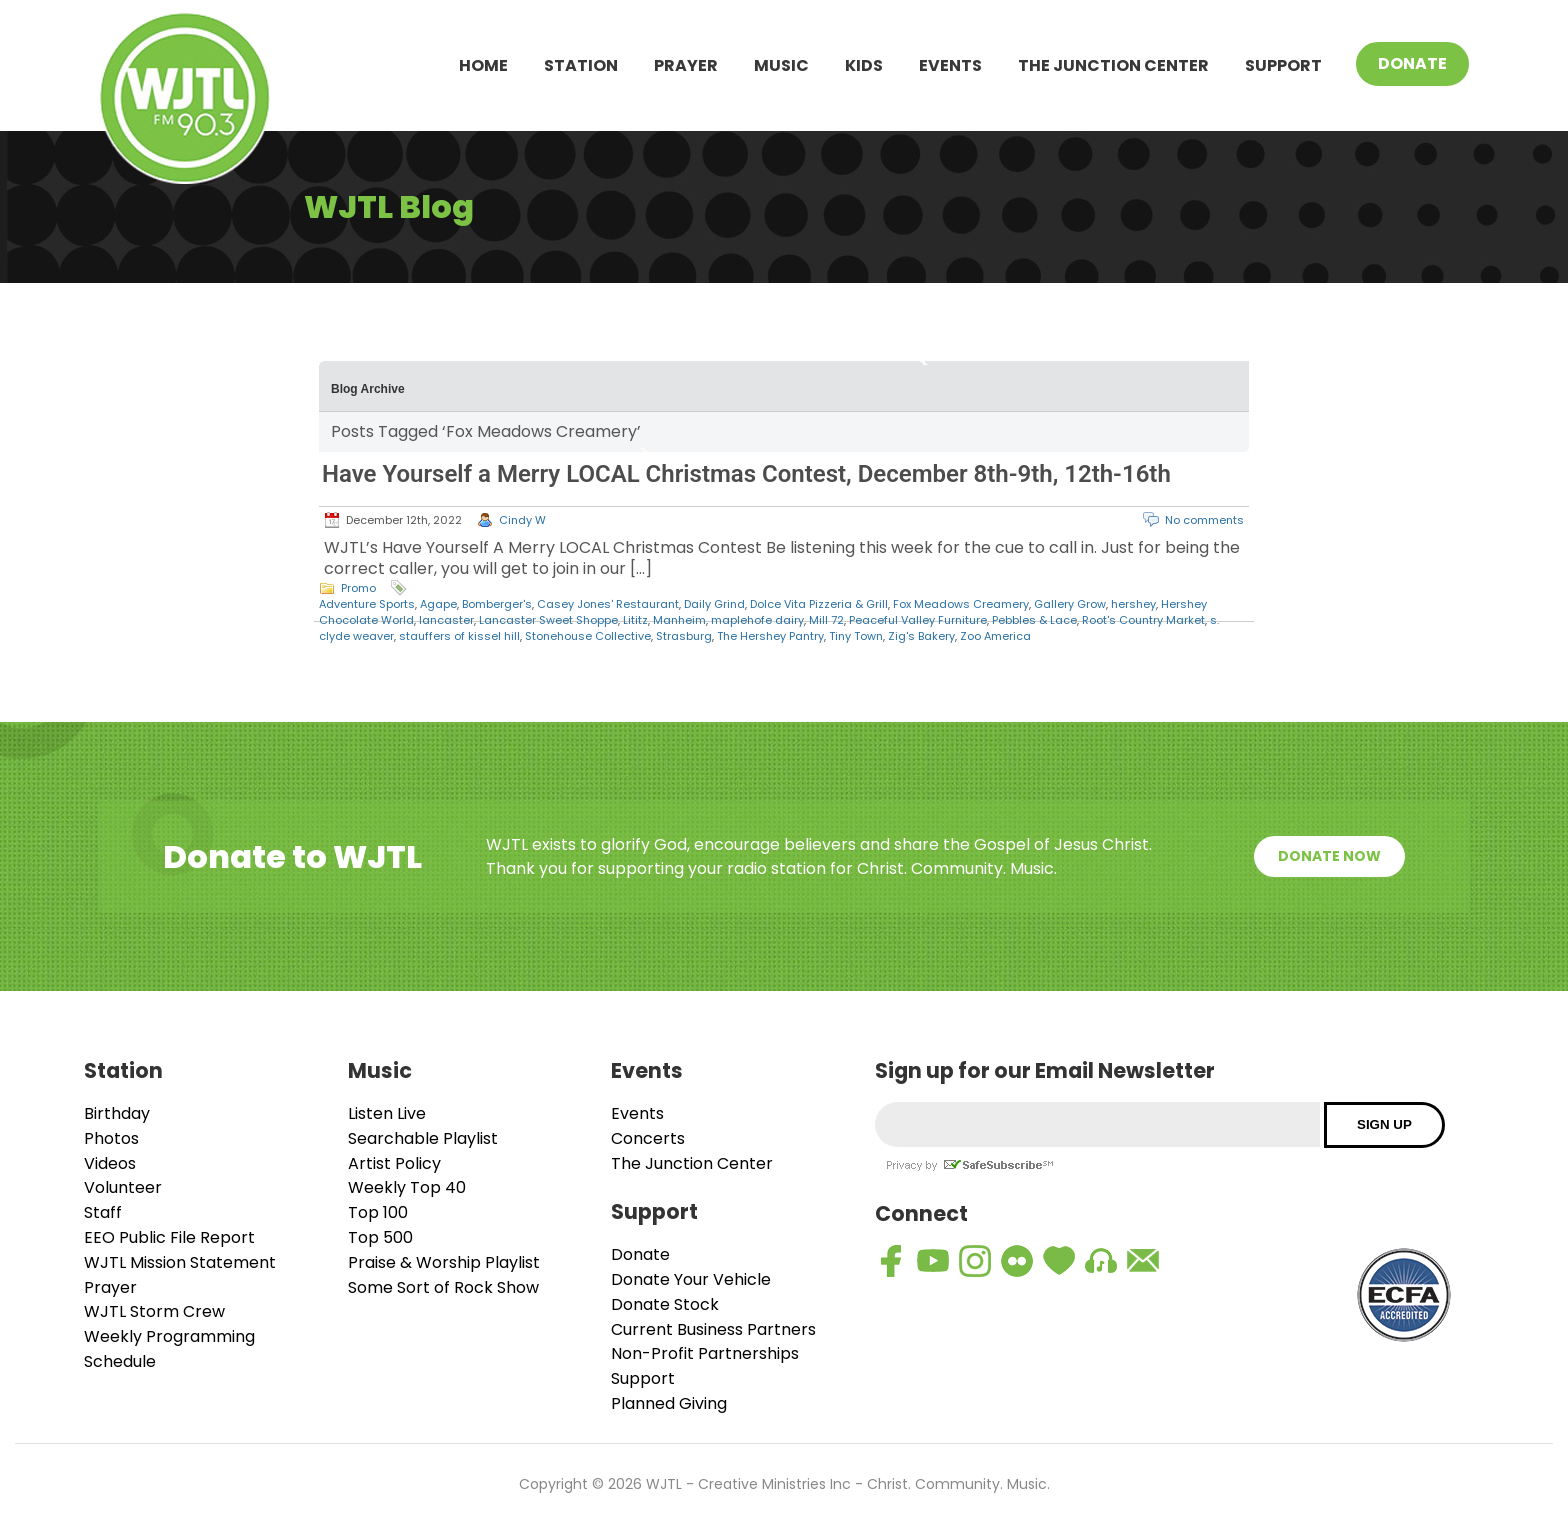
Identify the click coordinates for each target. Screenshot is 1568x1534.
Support (1283, 65)
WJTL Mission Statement (180, 1262)
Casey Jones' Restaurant (608, 604)
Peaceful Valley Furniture (918, 620)
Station (581, 65)
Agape (438, 604)
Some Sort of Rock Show (443, 1287)
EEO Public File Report (169, 1237)
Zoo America (995, 636)
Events (950, 65)
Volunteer (123, 1187)
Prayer (686, 65)
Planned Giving (669, 1403)
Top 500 (380, 1237)
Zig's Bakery (921, 636)
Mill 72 (826, 620)
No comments (1204, 520)
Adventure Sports (367, 604)
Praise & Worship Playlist (444, 1262)
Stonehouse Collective (588, 636)
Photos (111, 1138)
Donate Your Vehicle (691, 1279)
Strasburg (684, 636)
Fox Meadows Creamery (961, 604)
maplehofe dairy (757, 620)
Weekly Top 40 (407, 1187)
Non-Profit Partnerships (705, 1353)
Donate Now (1329, 856)
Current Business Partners (713, 1329)
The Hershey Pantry (770, 636)
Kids (864, 65)
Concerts (648, 1138)
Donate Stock (665, 1304)
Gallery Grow (1070, 604)
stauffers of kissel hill (459, 636)
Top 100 (378, 1212)
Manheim (679, 620)
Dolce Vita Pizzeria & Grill (819, 604)
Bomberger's (497, 604)
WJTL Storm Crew (154, 1311)
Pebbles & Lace (1034, 620)
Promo (358, 588)
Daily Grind (714, 604)
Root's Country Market (1143, 620)
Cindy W (522, 520)
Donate (1412, 63)
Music (781, 65)
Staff (103, 1212)
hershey (1133, 604)
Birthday (117, 1113)
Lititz (635, 620)
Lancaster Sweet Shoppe (548, 620)
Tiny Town (856, 636)
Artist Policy (394, 1163)
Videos (110, 1163)
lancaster (446, 620)
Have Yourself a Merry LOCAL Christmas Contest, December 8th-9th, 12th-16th (746, 474)
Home (483, 65)
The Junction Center (1113, 65)
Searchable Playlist (423, 1138)
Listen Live (387, 1113)
